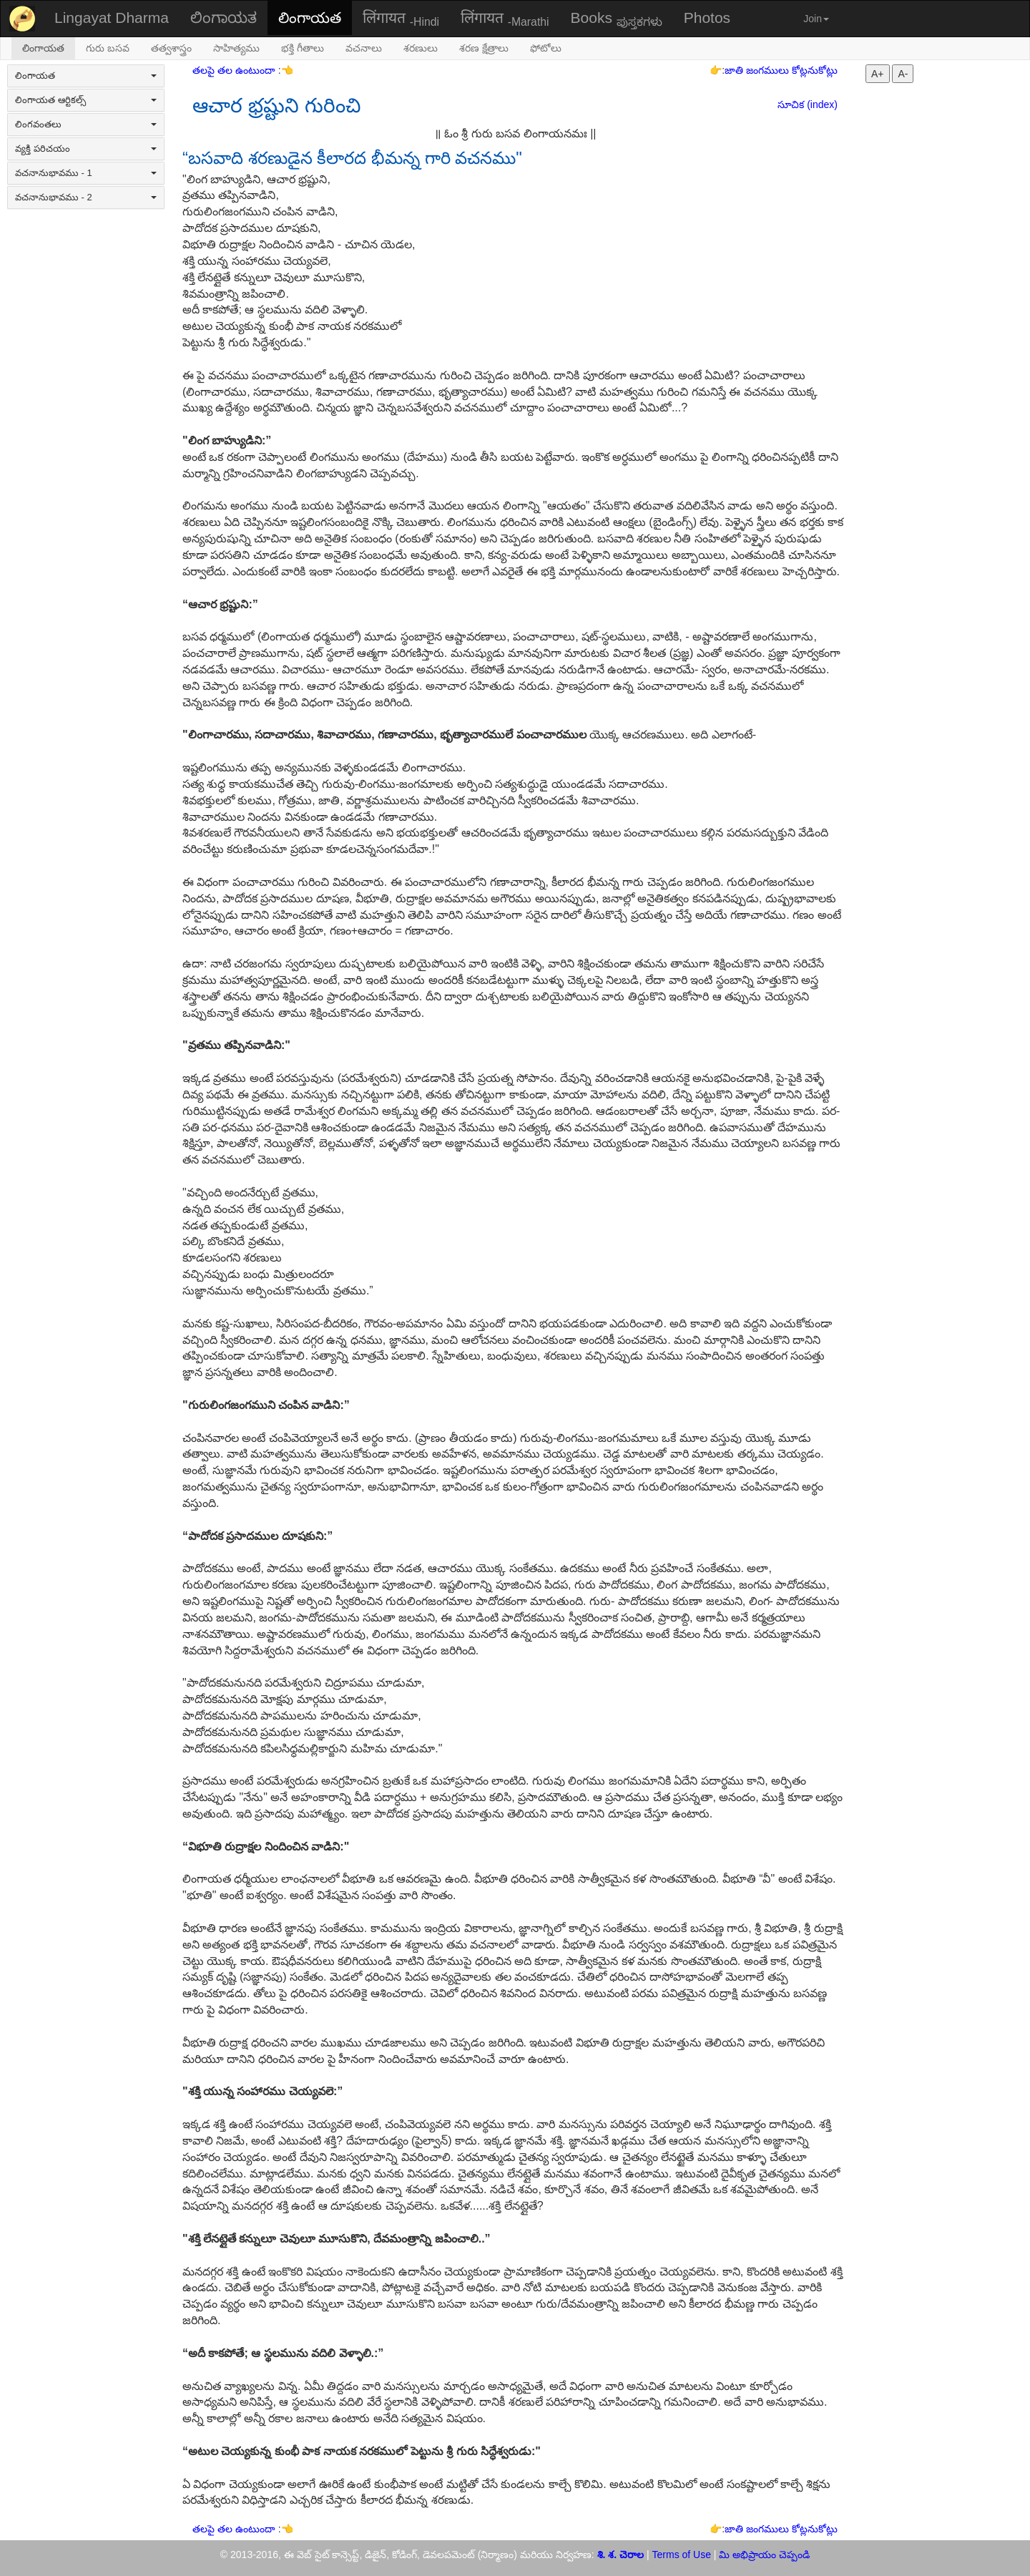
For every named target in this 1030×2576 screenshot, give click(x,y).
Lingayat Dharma (111, 17)
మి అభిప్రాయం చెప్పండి (764, 2554)
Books (616, 18)
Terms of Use (681, 2554)
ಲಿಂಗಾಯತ (223, 17)
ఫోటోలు (545, 48)
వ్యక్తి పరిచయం (86, 148)
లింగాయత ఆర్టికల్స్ (86, 99)
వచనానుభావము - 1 (86, 172)
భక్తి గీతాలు (302, 48)
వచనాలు (363, 48)
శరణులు (420, 48)
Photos (707, 17)
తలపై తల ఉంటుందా (235, 70)
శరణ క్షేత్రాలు (484, 48)
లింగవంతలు (86, 124)
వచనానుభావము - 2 (86, 197)
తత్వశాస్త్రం (171, 48)
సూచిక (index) (808, 104)
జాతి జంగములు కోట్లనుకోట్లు (781, 70)
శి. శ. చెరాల (620, 2554)
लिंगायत (401, 18)
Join (816, 18)
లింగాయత (309, 17)
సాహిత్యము (236, 48)
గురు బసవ (107, 48)
